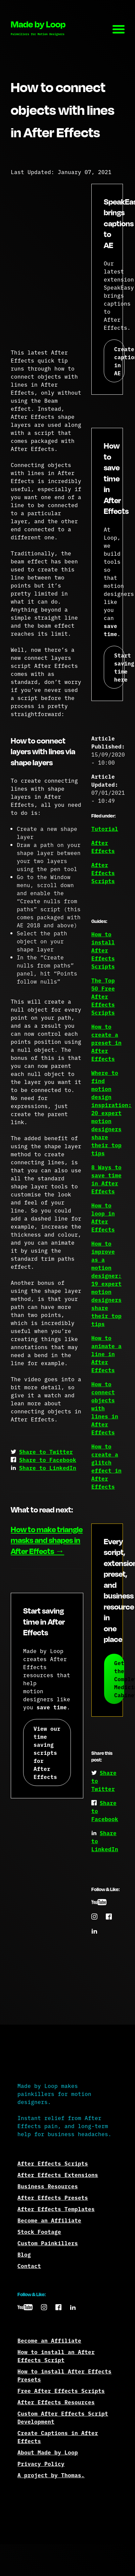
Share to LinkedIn (47, 1467)
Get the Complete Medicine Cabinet (119, 1679)
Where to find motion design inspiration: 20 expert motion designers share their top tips (111, 1113)
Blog (24, 2254)
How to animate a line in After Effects (106, 1354)
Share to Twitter (46, 1451)
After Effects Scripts (103, 872)
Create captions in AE (119, 361)
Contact (29, 2265)
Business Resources (47, 2186)
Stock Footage (39, 2231)
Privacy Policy (40, 2463)
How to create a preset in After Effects (106, 1042)
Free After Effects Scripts (61, 2390)
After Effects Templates (56, 2208)
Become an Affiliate (49, 2220)
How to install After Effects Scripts (103, 950)
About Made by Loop (47, 2452)
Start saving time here (119, 667)
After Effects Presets (52, 2197)
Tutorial (104, 828)
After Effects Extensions (57, 2174)
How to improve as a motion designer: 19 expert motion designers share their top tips (106, 1283)
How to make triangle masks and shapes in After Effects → (47, 1540)
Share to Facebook (47, 1459)
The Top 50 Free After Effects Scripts (103, 996)
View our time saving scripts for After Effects (47, 1752)
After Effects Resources (56, 2402)
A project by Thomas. (51, 2475)
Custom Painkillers (47, 2243)
